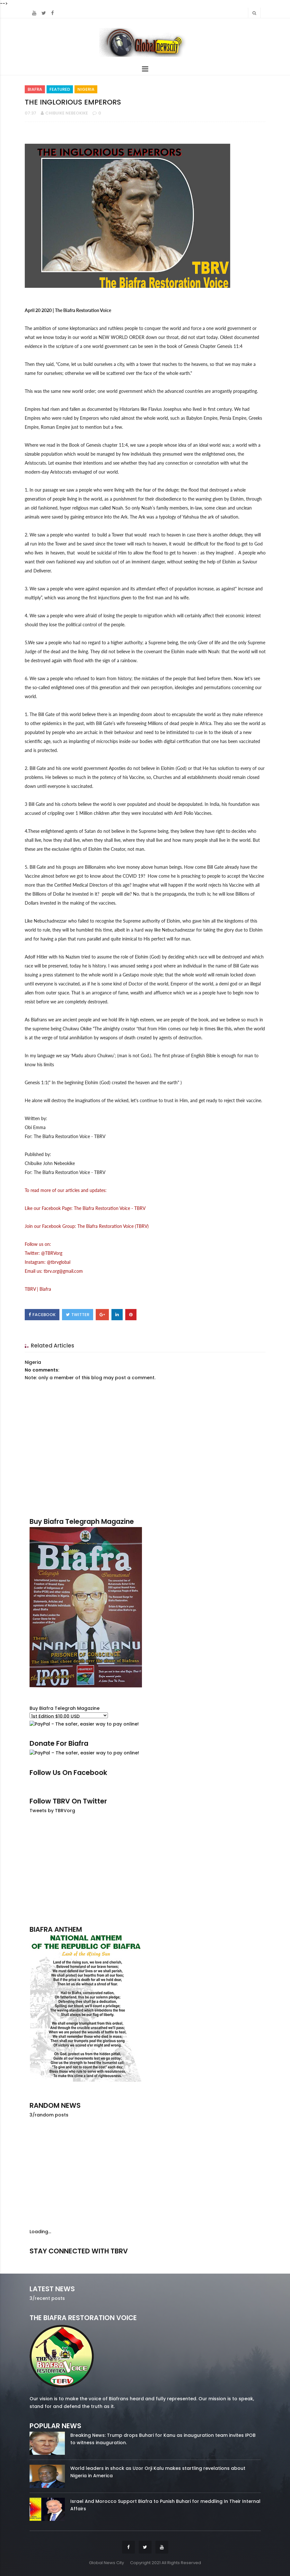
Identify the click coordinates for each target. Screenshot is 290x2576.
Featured (59, 89)
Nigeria (85, 89)
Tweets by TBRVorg (52, 1810)
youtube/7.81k (224, 2260)
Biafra (35, 89)
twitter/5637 (145, 2260)
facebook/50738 (66, 2260)
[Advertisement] (145, 1869)
